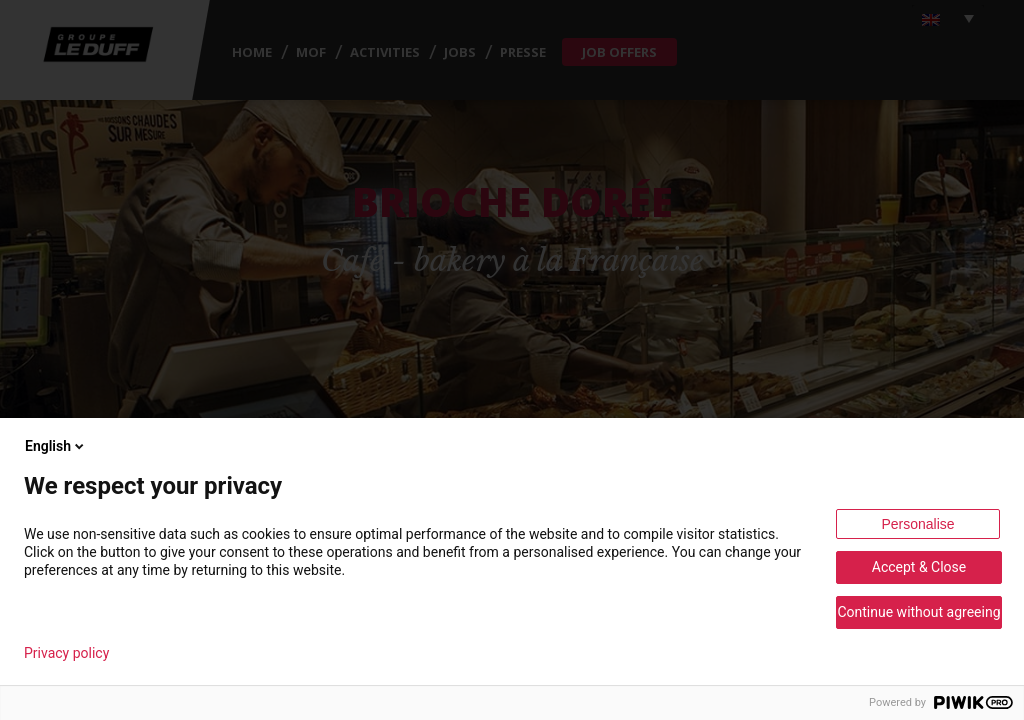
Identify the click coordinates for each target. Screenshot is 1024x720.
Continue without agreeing (918, 612)
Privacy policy (66, 653)
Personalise (917, 524)
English (56, 446)
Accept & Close (919, 567)
